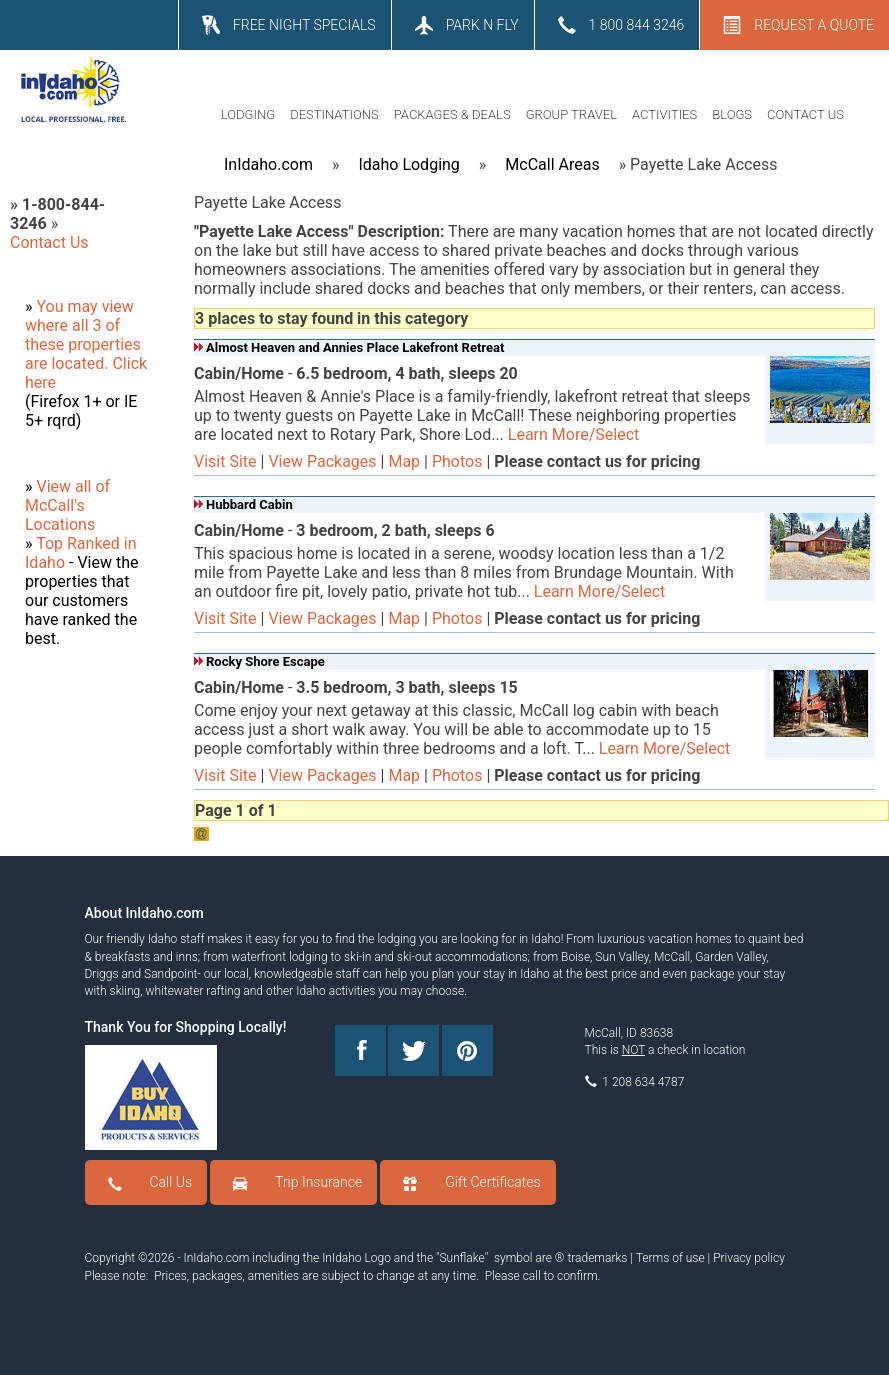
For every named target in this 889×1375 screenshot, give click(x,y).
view (118, 306)
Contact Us (49, 242)
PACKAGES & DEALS (452, 114)
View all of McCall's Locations (67, 505)
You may (68, 306)
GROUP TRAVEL (571, 114)
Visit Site (225, 461)
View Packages (322, 461)
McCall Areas (552, 164)
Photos (457, 461)
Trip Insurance (318, 1182)
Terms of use (670, 1258)
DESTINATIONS (334, 114)
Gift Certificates (492, 1182)
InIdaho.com (268, 164)
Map (404, 461)
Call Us (171, 1182)
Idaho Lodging (408, 164)
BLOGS (732, 114)
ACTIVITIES (664, 114)
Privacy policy (749, 1258)
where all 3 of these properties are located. (83, 344)
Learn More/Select (573, 434)
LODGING (248, 114)
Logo (378, 1258)
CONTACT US (805, 114)
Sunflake (462, 1258)
